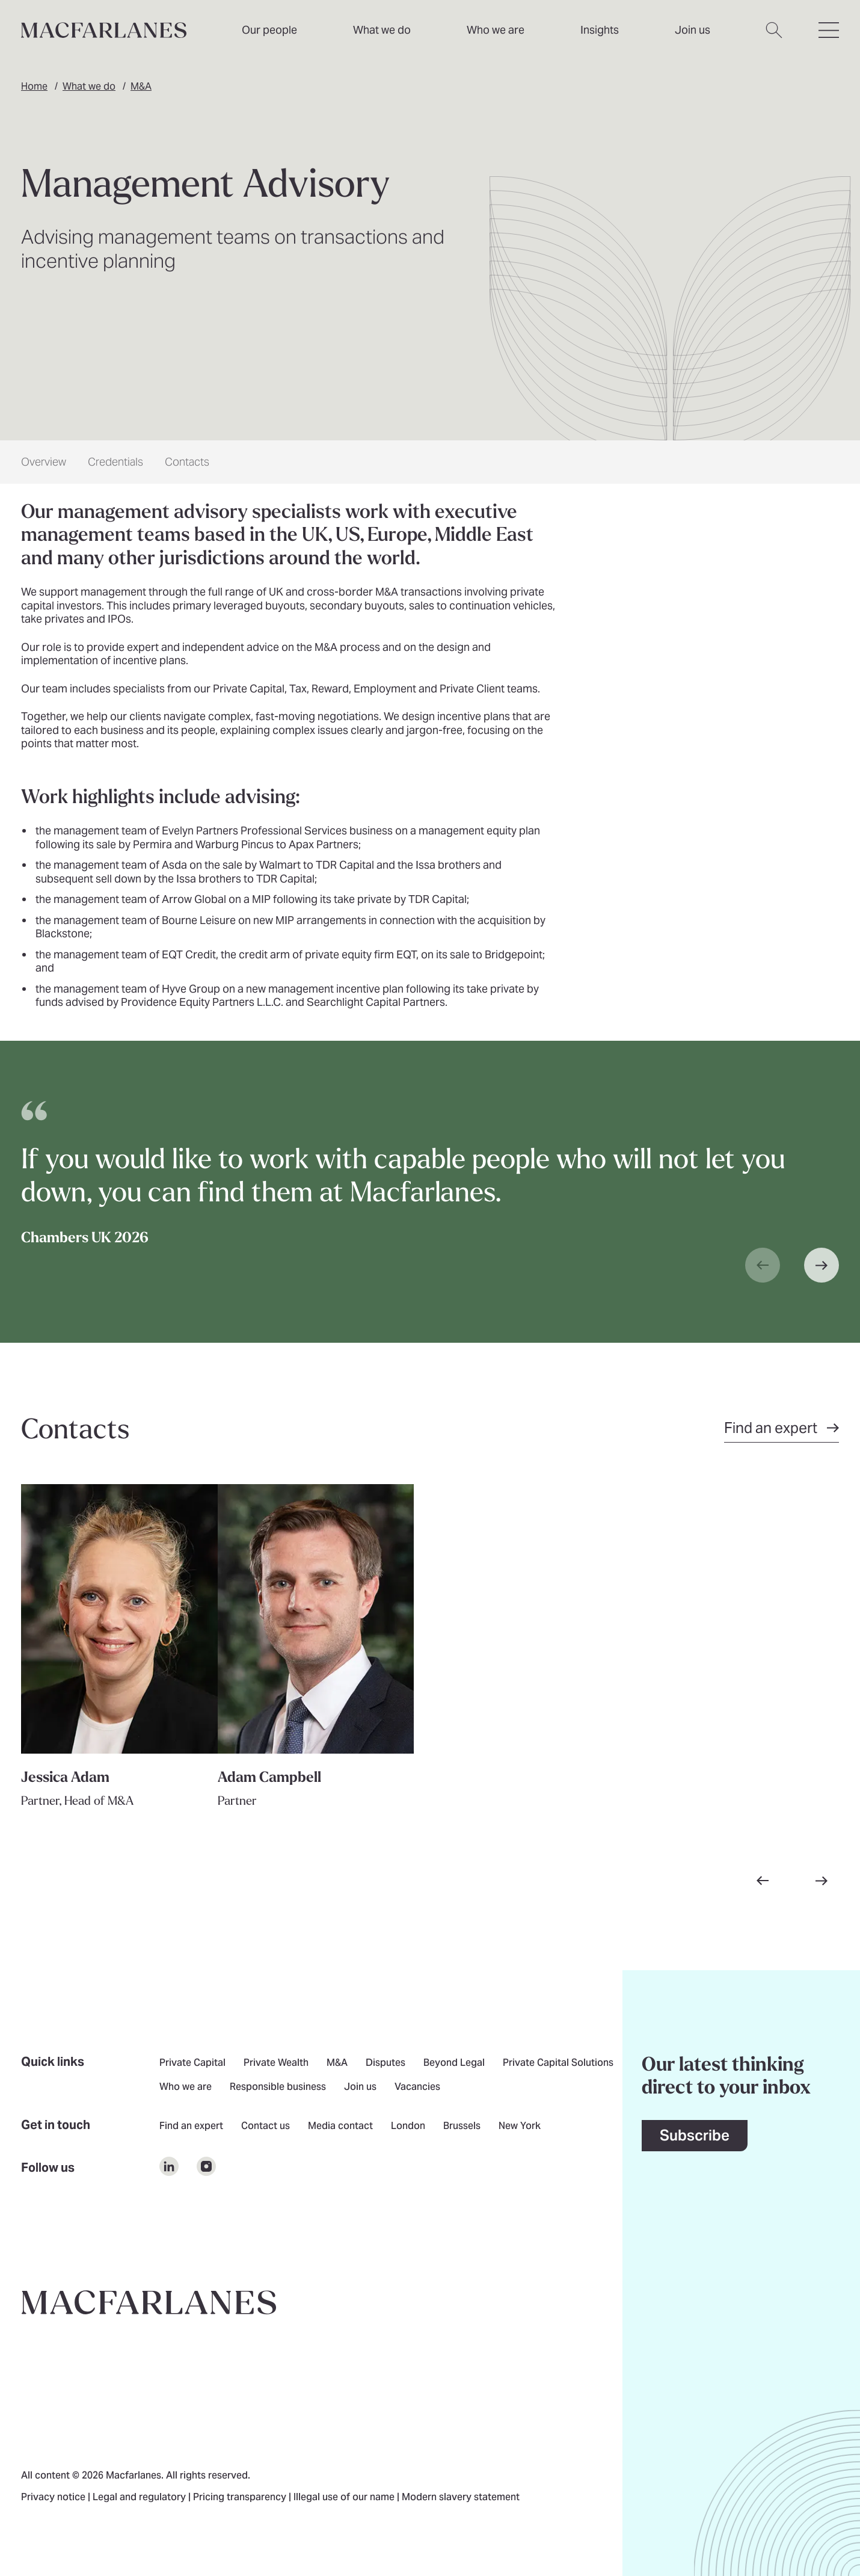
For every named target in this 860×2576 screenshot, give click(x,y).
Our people (269, 30)
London (408, 2127)
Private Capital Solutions (558, 2063)
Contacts (187, 462)
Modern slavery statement (461, 2498)
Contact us (265, 2127)
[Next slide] (821, 1265)
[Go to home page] (149, 2302)
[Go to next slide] (821, 1880)
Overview (43, 462)
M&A (141, 86)
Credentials (115, 462)
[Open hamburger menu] (829, 37)
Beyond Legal (454, 2063)
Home (34, 86)
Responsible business (278, 2087)
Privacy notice (54, 2498)
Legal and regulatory (140, 2498)
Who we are (495, 30)
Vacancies (417, 2087)
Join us (360, 2087)
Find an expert (191, 2127)
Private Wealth (276, 2063)
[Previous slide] (762, 1265)
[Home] (103, 30)
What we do (89, 86)
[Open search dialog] (774, 37)
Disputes (385, 2063)
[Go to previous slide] (762, 1880)
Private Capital (192, 2063)
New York (520, 2127)
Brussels (462, 2127)
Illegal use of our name (345, 2498)
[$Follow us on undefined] (169, 2166)
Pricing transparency (241, 2498)
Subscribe (694, 2135)
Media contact (340, 2127)
